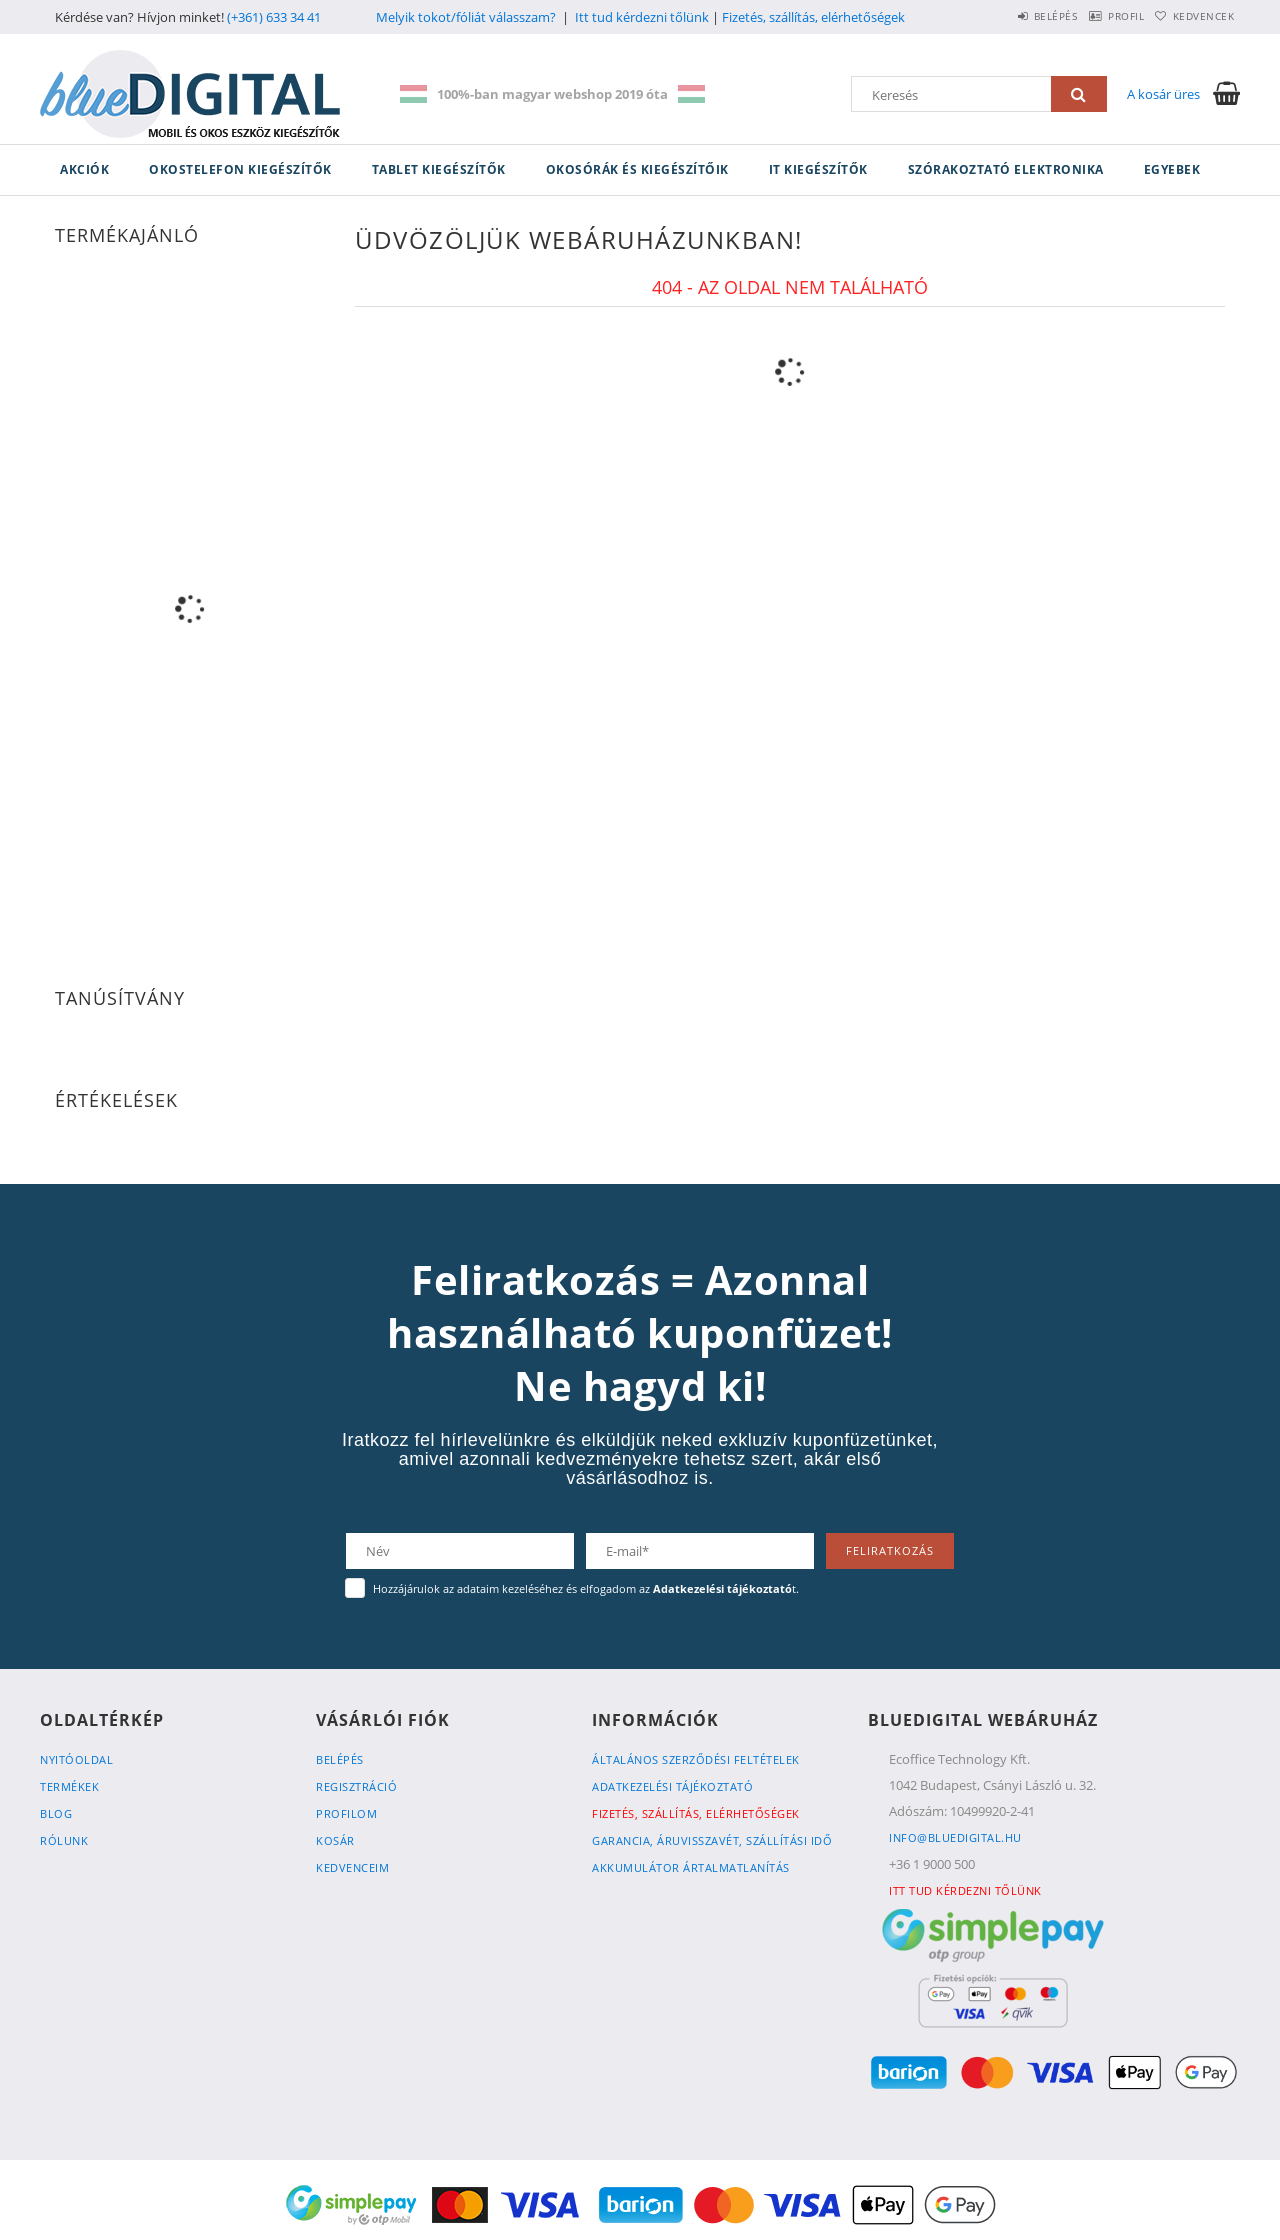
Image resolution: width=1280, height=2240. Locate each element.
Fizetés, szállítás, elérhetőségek (813, 17)
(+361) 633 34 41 (274, 17)
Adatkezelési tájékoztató (672, 1786)
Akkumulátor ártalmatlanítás (691, 1867)
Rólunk (64, 1840)
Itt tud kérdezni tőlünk (642, 17)
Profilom (346, 1813)
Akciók (84, 169)
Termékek (69, 1786)
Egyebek (1172, 169)
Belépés (1009, 16)
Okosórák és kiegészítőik (637, 169)
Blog (56, 1813)
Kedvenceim (352, 1867)
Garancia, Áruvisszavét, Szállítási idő (712, 1840)
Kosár (335, 1840)
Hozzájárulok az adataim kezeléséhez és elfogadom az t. (586, 1588)
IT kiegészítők (818, 169)
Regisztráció (356, 1786)
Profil (1098, 16)
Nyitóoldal (76, 1759)
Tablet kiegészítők (439, 169)
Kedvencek (1195, 16)
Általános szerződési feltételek (696, 1759)
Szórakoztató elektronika (1006, 169)
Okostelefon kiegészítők (240, 169)
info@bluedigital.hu (955, 1837)
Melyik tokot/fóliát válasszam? (466, 17)
